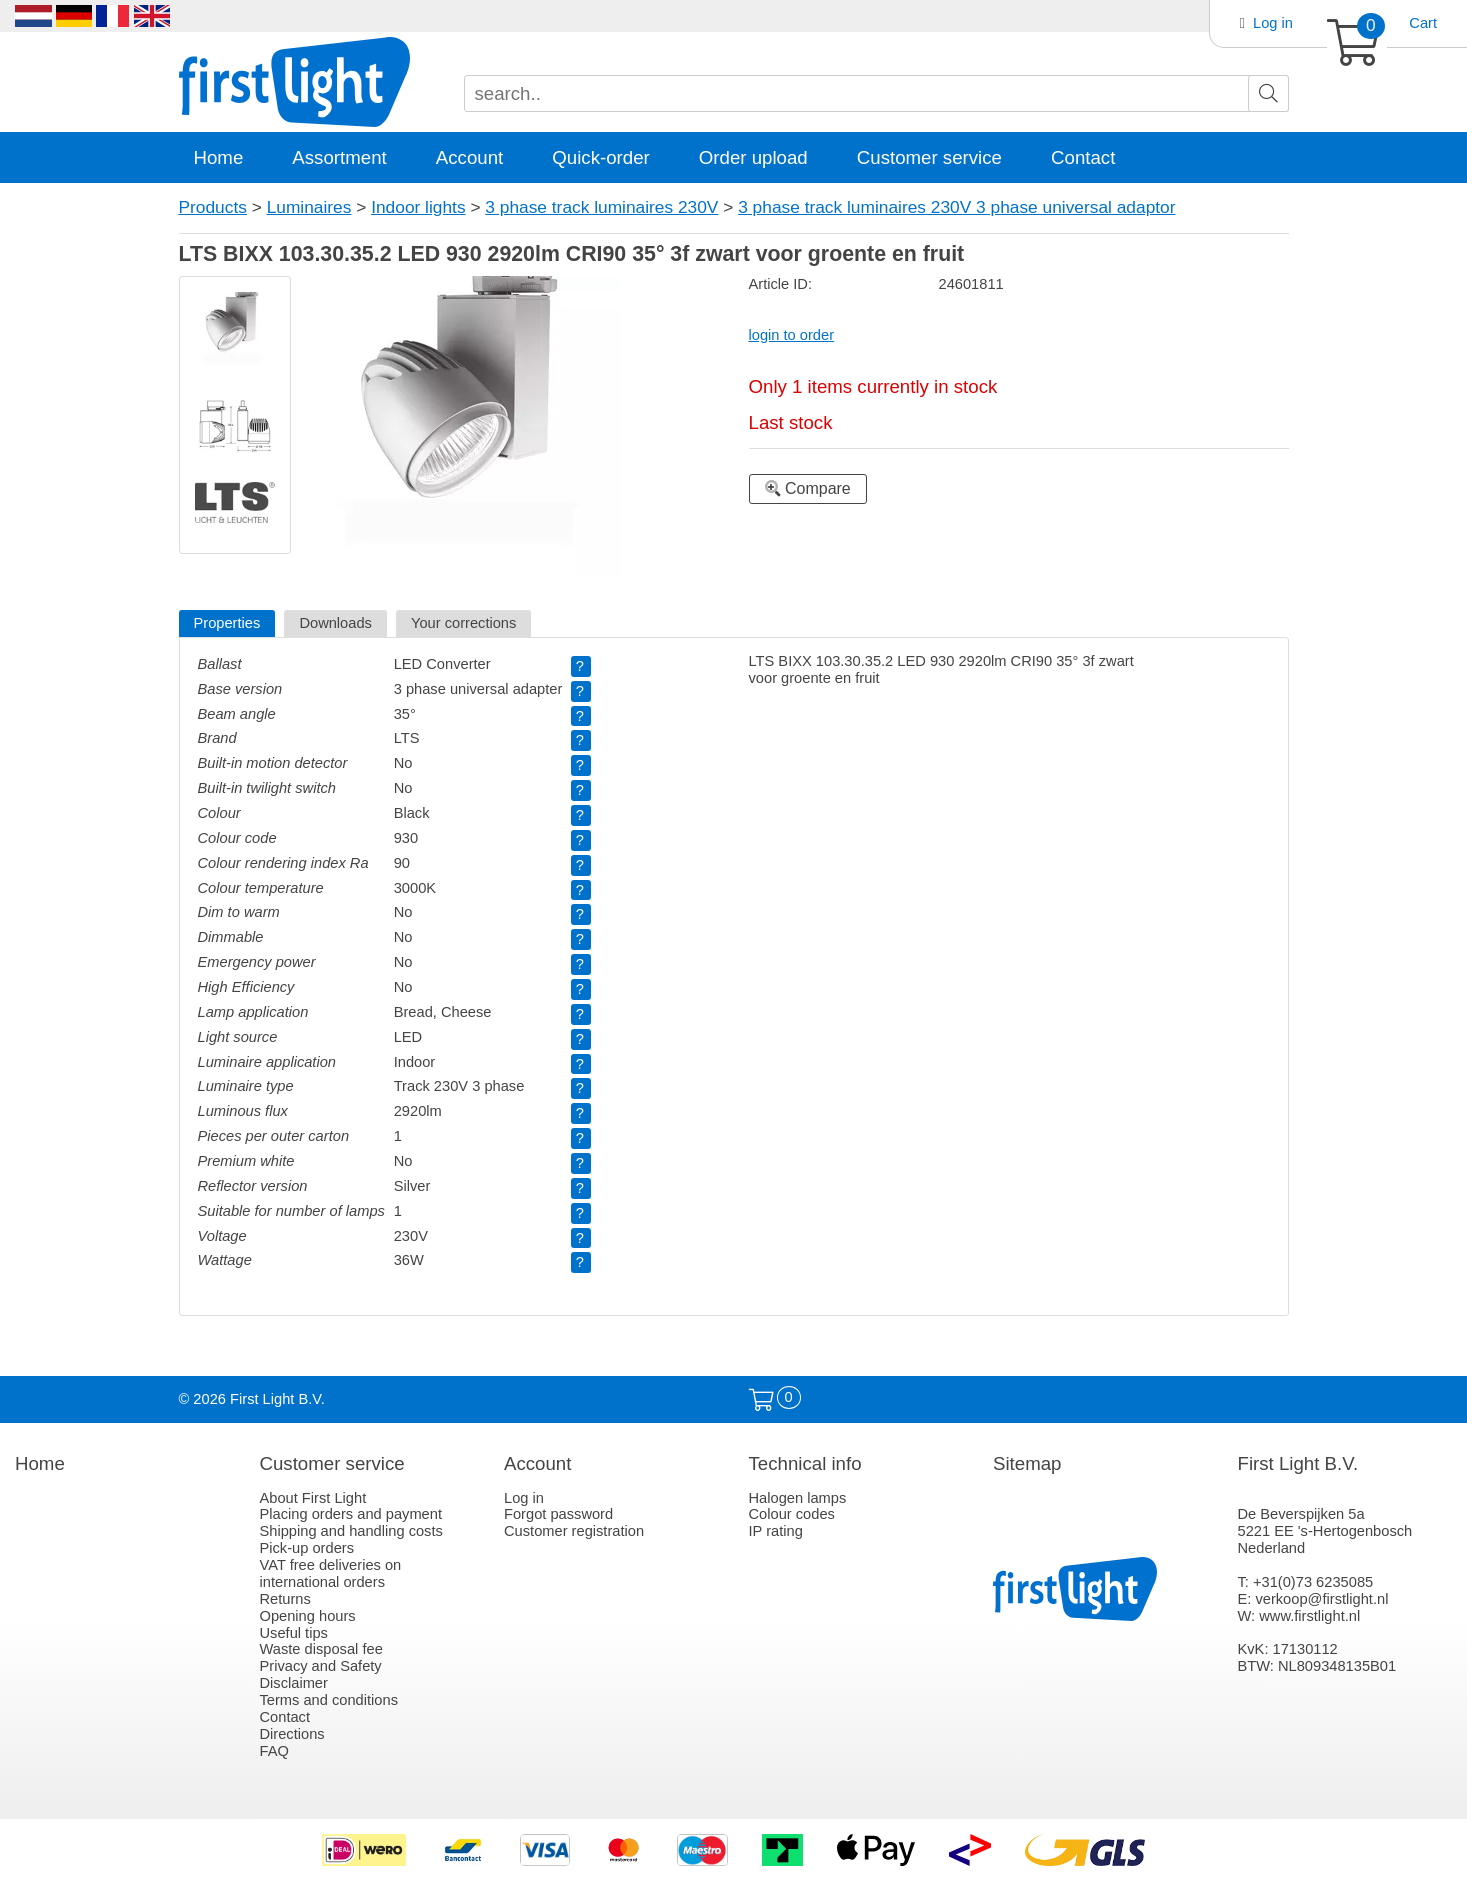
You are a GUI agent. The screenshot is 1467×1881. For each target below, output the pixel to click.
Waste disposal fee (321, 1649)
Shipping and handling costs (351, 1531)
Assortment (339, 157)
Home (219, 157)
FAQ (274, 1751)
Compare (808, 488)
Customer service (929, 157)
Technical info (805, 1463)
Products (213, 207)
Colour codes (792, 1514)
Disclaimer (294, 1683)
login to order (792, 335)
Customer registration (574, 1531)
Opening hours (308, 1616)
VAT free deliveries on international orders (331, 1573)
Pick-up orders (307, 1548)
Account (469, 157)
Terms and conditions (329, 1700)
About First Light (313, 1498)
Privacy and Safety (321, 1666)
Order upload (753, 157)
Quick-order (600, 157)
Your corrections (463, 623)
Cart (1423, 23)
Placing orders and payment (351, 1514)
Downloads (335, 623)
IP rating (776, 1531)
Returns (285, 1599)
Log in (1273, 23)
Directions (292, 1734)
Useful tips (294, 1633)
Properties (227, 623)
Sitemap (1027, 1463)
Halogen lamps (798, 1498)
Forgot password (558, 1514)
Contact (1083, 157)
